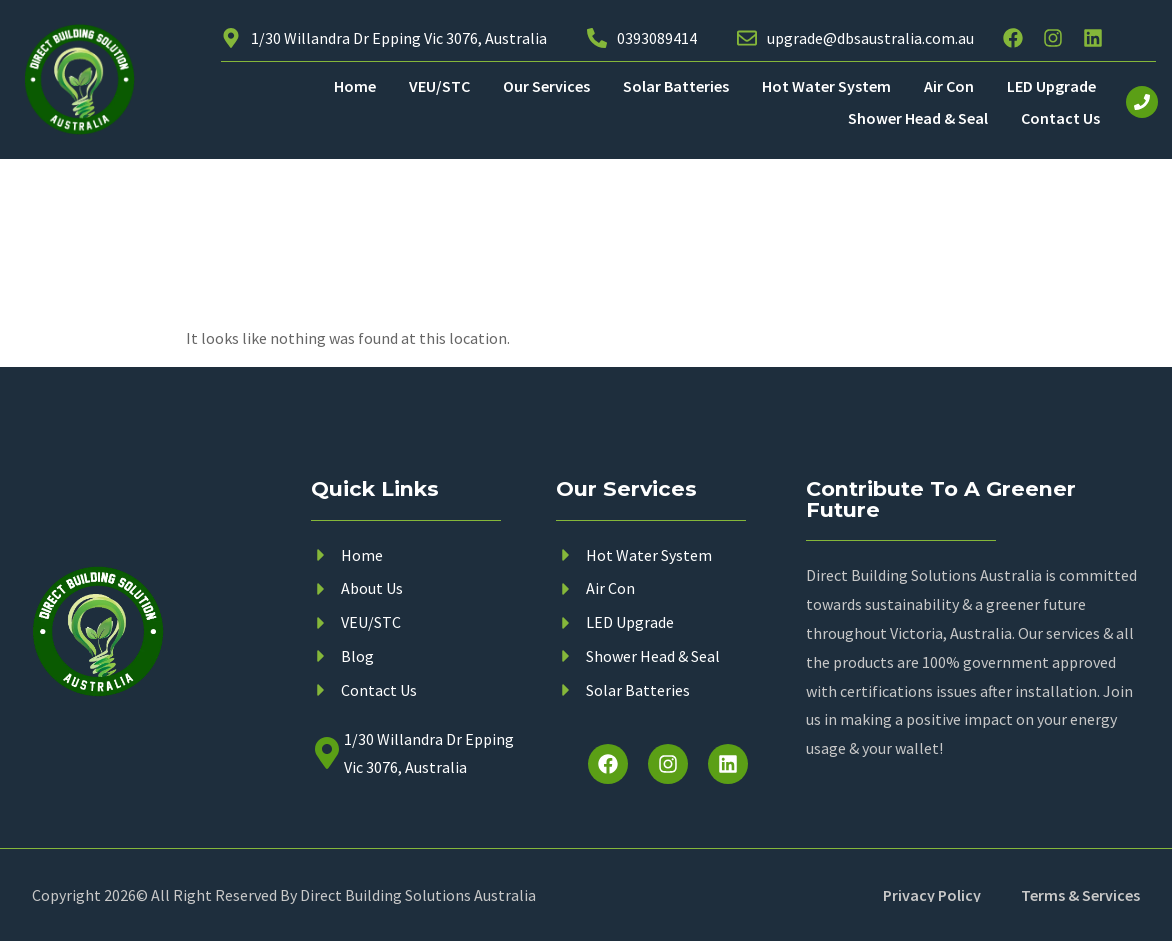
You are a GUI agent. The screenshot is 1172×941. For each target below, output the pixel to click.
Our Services (546, 86)
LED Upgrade (1051, 86)
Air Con (949, 86)
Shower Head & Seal (918, 118)
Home (355, 86)
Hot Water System (826, 86)
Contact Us (1060, 118)
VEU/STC (439, 86)
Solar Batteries (676, 86)
